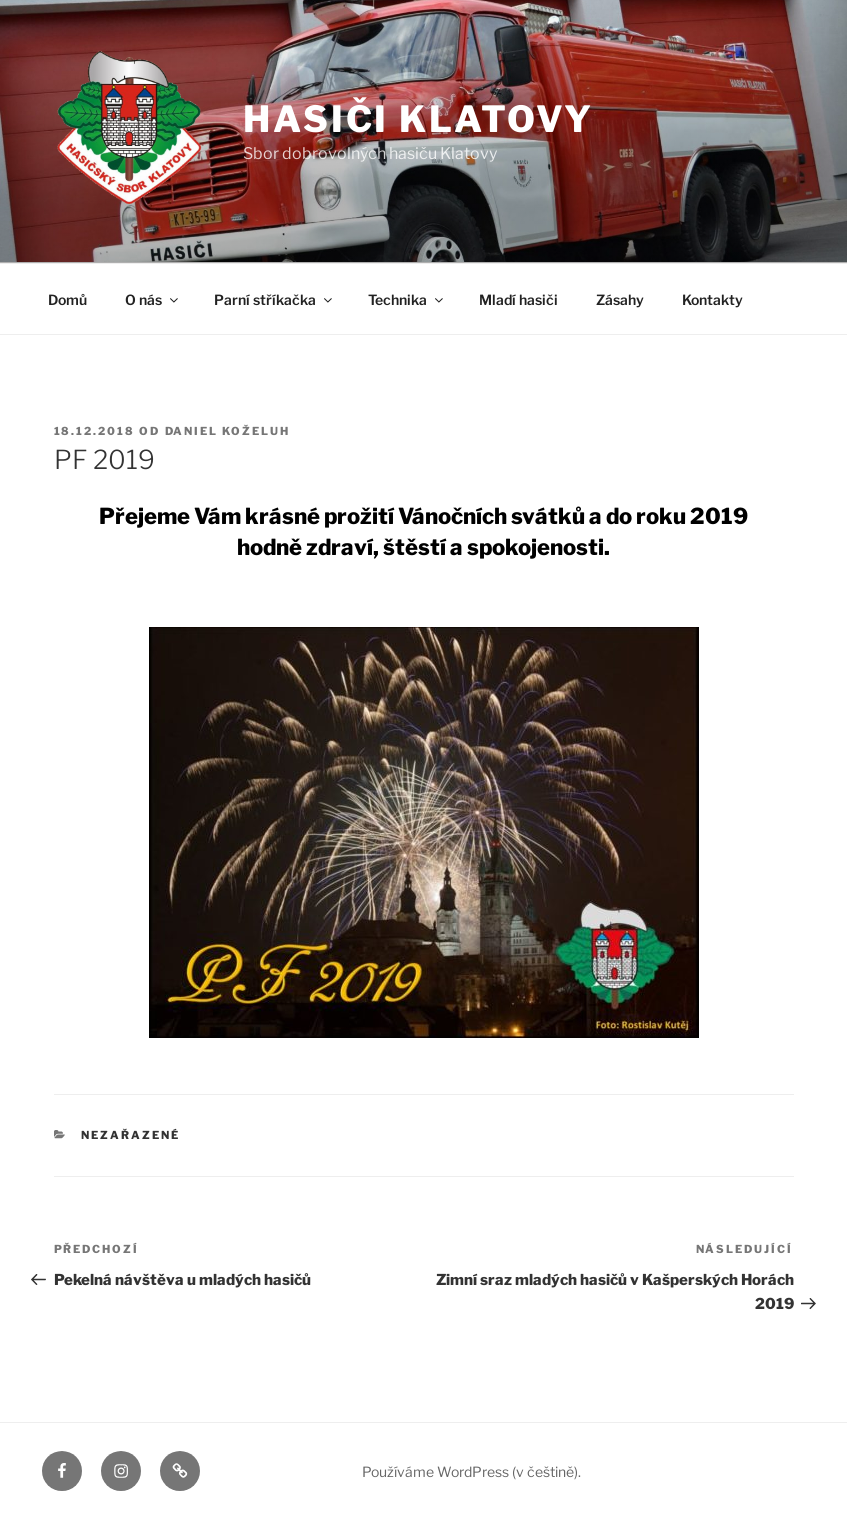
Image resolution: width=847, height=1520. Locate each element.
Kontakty (712, 299)
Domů (67, 299)
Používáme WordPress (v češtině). (471, 1471)
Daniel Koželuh (228, 431)
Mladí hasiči (518, 299)
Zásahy (620, 299)
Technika (407, 299)
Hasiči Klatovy (418, 119)
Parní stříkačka (274, 299)
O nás (153, 299)
